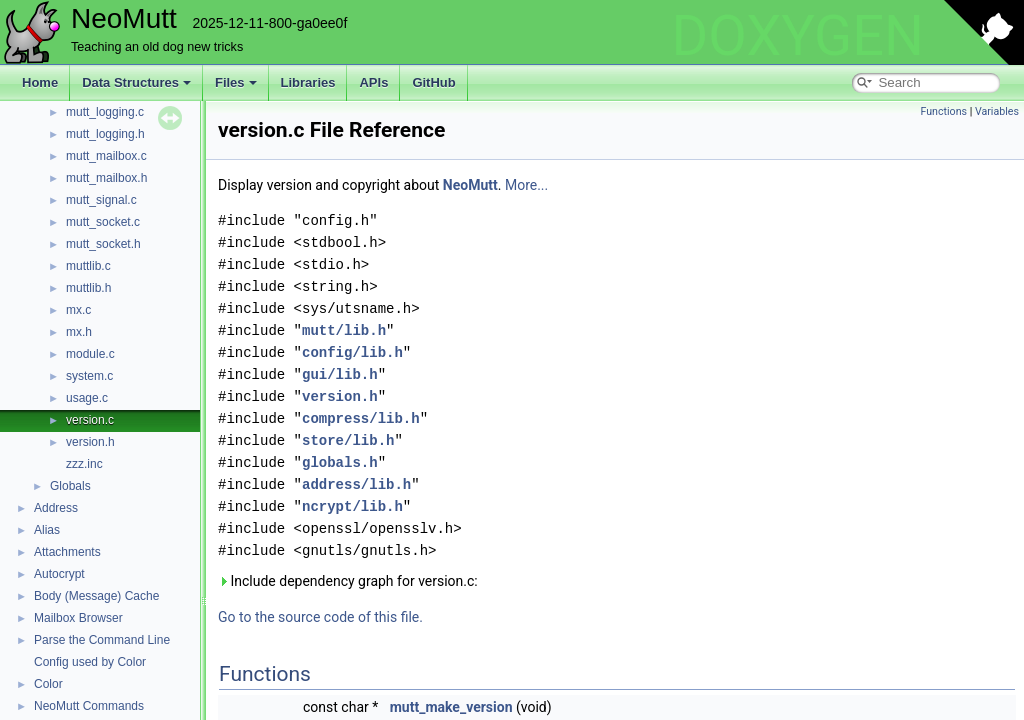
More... (526, 185)
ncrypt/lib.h (352, 506)
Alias (47, 530)
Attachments (67, 552)
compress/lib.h (361, 418)
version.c (90, 420)
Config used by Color (90, 662)
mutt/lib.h (344, 330)
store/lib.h (348, 440)
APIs (373, 82)
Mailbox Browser (78, 618)
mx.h (79, 332)
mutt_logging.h (105, 134)
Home (40, 82)
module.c (90, 354)
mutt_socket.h (103, 244)
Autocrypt (59, 574)
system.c (89, 376)
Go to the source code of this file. (320, 617)
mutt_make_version (451, 707)
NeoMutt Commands (89, 706)
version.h (90, 442)
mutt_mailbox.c (106, 156)
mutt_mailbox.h (106, 178)
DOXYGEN (797, 36)
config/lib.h (352, 352)
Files (236, 82)
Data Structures (136, 82)
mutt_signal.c (101, 200)
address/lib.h (356, 484)
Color (48, 684)
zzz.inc (84, 464)
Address (56, 508)
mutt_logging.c (105, 112)
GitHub (433, 82)
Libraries (308, 82)
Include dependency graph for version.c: (348, 581)
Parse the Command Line (102, 640)
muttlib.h (88, 288)
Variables (997, 111)
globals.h (340, 462)
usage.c (87, 398)
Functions (943, 111)
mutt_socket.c (103, 222)
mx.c (78, 310)
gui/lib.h (340, 374)
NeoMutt (470, 185)
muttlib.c (88, 266)
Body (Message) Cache (96, 596)
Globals (70, 486)
